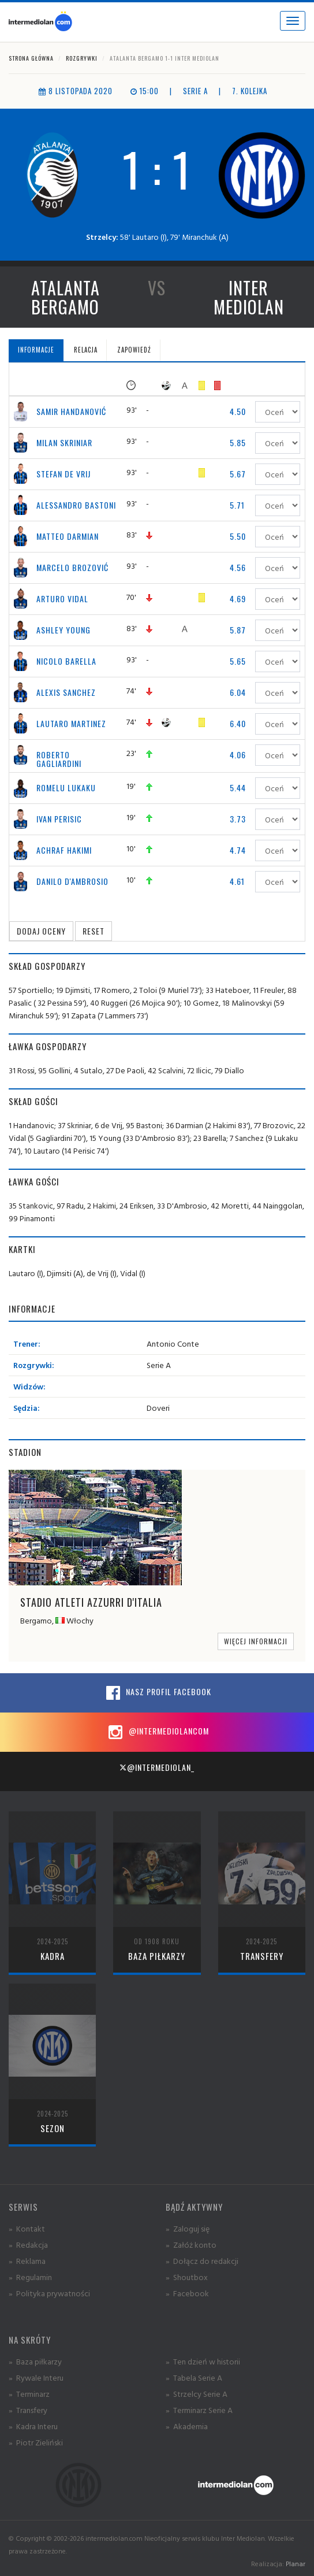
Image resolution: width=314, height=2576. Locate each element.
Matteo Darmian (67, 536)
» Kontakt (27, 2228)
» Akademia (187, 2426)
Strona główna (31, 58)
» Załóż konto (191, 2244)
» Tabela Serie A (194, 2377)
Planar (295, 2563)
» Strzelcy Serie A (196, 2394)
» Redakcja (28, 2244)
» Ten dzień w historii (203, 2361)
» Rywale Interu (36, 2377)
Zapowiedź (134, 349)
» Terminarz (29, 2394)
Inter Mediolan (249, 297)
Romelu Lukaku (66, 787)
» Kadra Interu (33, 2426)
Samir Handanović (71, 411)
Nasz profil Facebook (157, 1693)
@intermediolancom (157, 1732)
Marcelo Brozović (72, 567)
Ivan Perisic (59, 819)
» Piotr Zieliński (36, 2442)
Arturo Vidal (62, 598)
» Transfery (28, 2410)
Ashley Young (63, 630)
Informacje (36, 349)
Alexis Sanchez (66, 692)
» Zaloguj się (188, 2228)
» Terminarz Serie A (199, 2410)
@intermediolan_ (156, 1767)
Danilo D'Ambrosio (72, 881)
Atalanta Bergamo (65, 297)
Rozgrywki (82, 58)
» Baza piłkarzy (35, 2361)
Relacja (86, 349)
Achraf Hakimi (64, 850)
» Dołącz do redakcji (202, 2261)
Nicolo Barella (66, 661)
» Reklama (27, 2261)
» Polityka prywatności (49, 2293)
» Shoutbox (187, 2277)
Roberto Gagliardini (58, 758)
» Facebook (187, 2293)
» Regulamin (30, 2277)
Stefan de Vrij (63, 474)
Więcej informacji (255, 1641)
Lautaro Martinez (71, 723)
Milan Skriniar (64, 442)
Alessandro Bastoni (76, 505)
